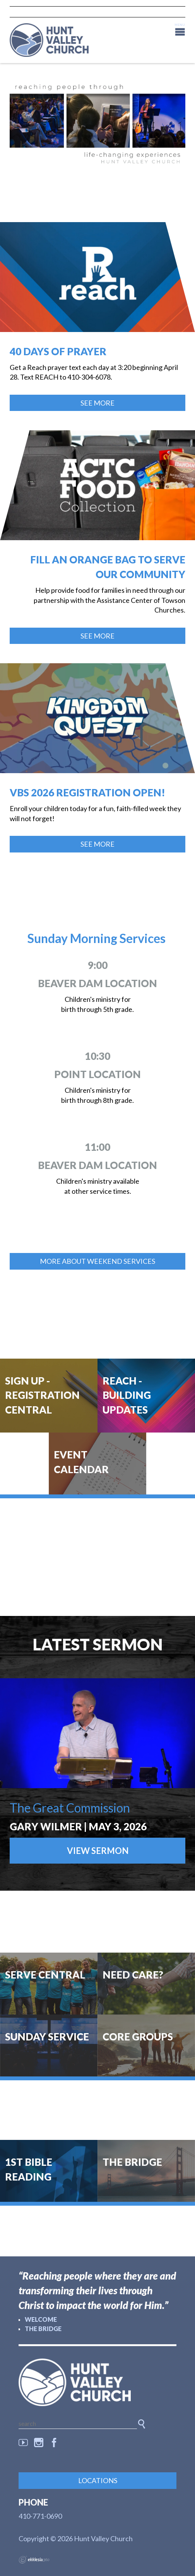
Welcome (41, 2319)
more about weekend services (97, 1261)
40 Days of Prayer (58, 351)
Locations (97, 2480)
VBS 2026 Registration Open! (87, 792)
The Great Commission (70, 1807)
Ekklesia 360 (34, 2560)
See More (97, 403)
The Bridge (43, 2328)
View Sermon (97, 1850)
